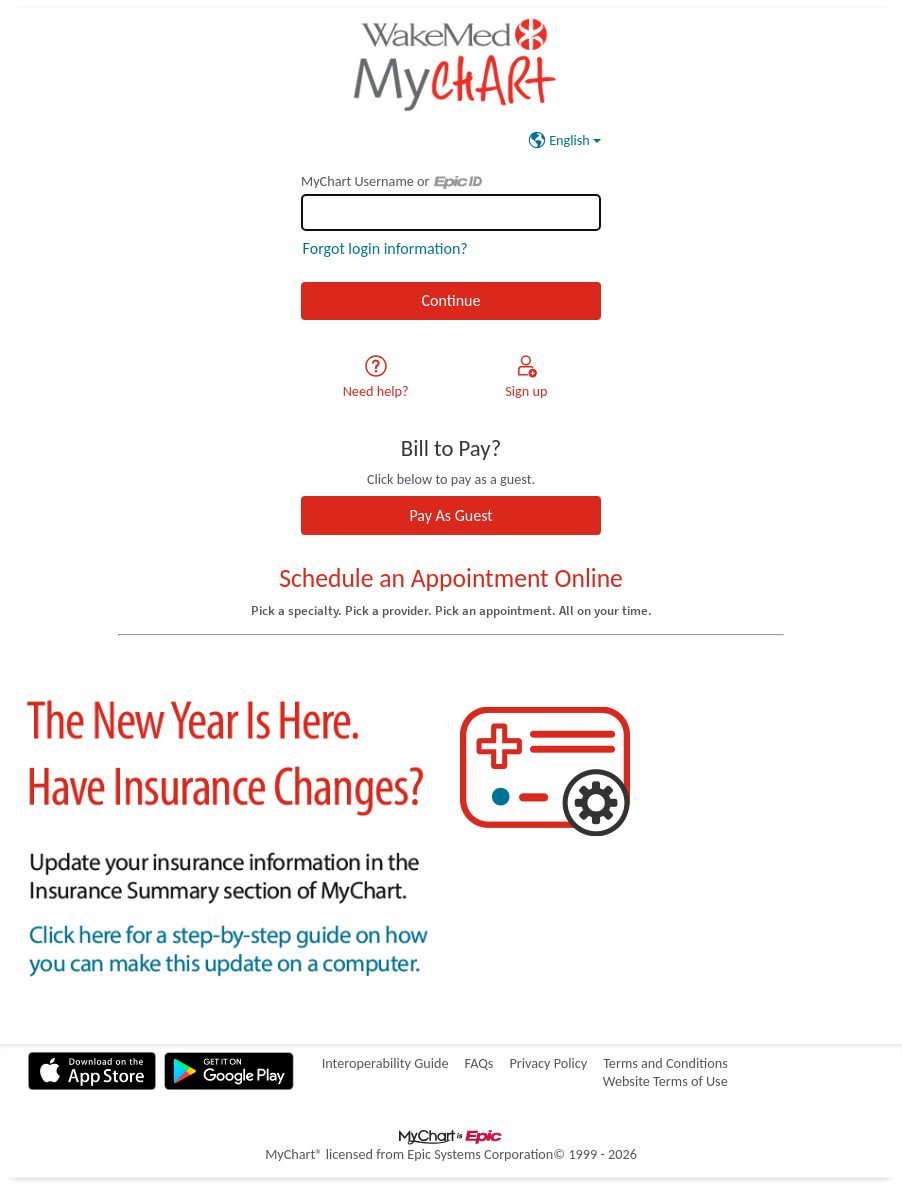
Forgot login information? (385, 248)
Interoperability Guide (385, 1063)
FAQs (478, 1063)
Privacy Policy (548, 1063)
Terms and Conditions (665, 1063)
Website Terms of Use (665, 1081)
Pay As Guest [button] (450, 515)
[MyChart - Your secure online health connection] (450, 64)
